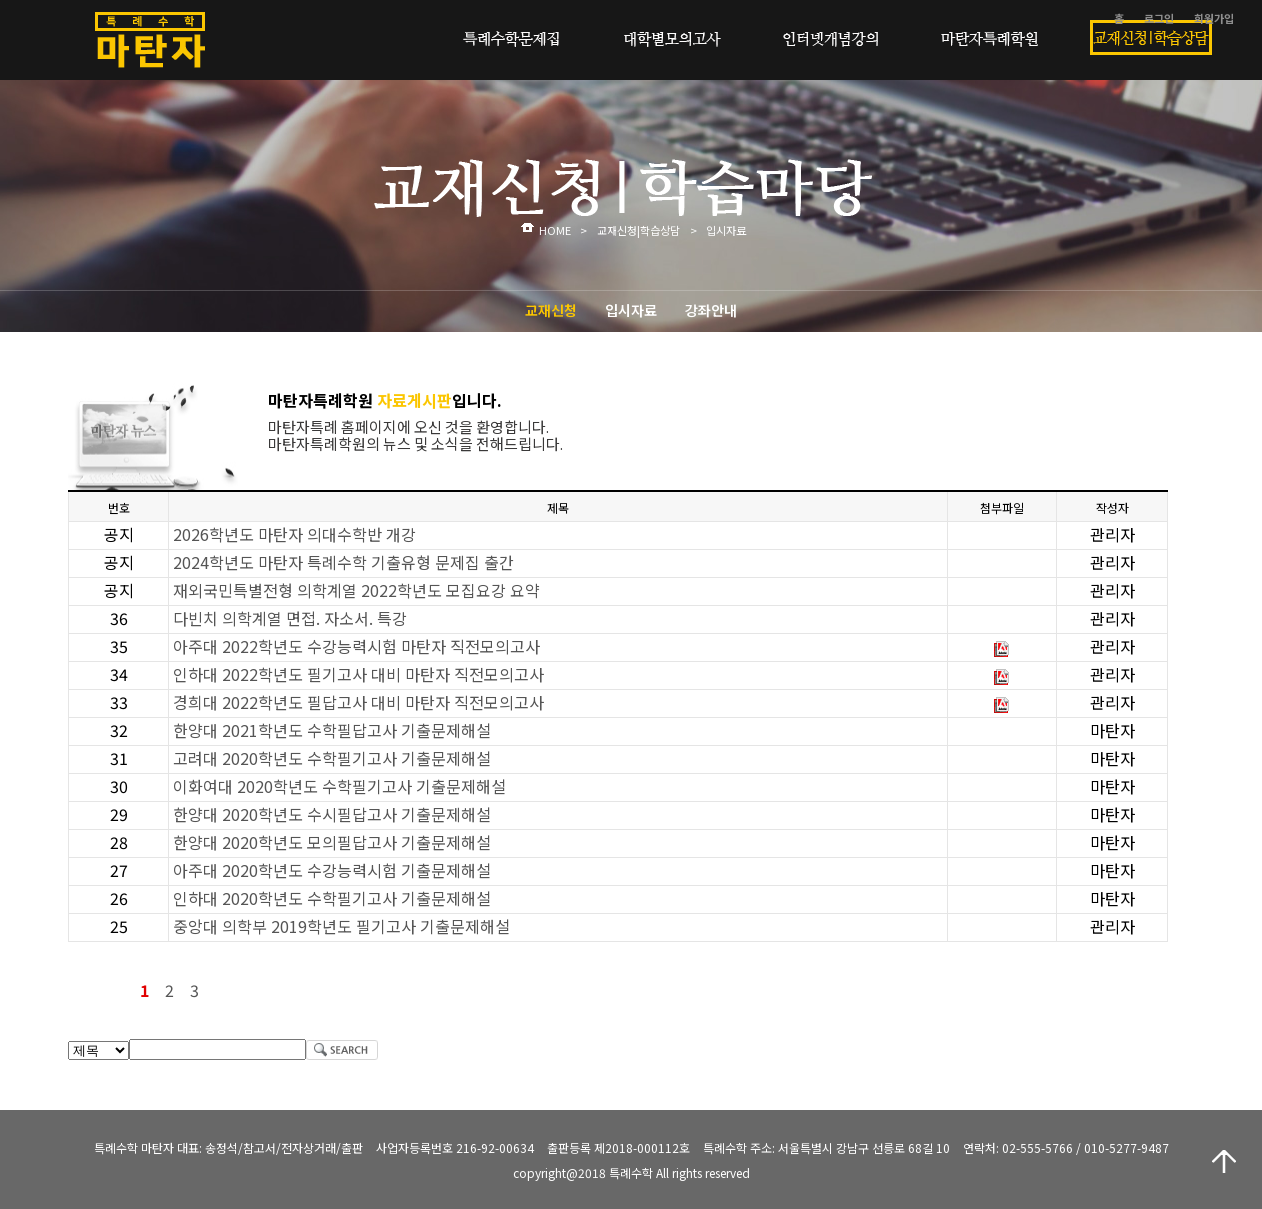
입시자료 (631, 310)
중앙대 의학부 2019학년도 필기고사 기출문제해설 (341, 926)
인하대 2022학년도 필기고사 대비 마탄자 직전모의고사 (358, 674)
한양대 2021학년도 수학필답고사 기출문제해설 (332, 730)
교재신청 (551, 310)
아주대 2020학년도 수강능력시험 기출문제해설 (332, 870)
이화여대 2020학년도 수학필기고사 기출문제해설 (339, 786)
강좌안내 (711, 310)
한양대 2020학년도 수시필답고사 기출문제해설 (332, 814)
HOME (555, 230)
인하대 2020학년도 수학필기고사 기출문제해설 (332, 898)
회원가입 (1214, 18)
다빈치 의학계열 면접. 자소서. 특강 (290, 618)
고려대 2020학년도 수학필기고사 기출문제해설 (332, 758)
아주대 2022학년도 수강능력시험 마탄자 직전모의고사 (356, 646)
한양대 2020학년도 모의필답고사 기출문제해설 (332, 842)
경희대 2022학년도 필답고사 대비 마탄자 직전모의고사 (358, 702)
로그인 (1159, 18)
